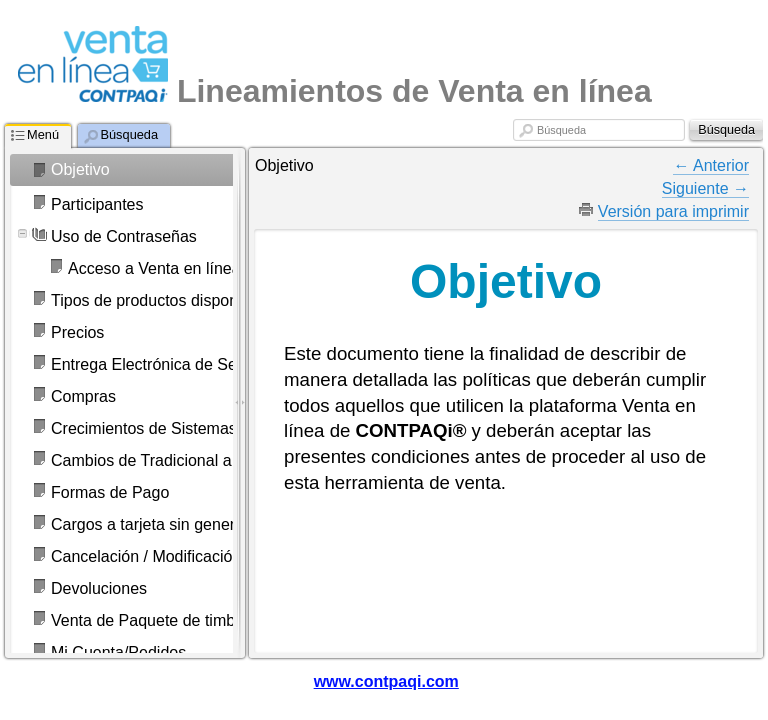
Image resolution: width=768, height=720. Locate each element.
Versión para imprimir (673, 211)
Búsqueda (561, 130)
